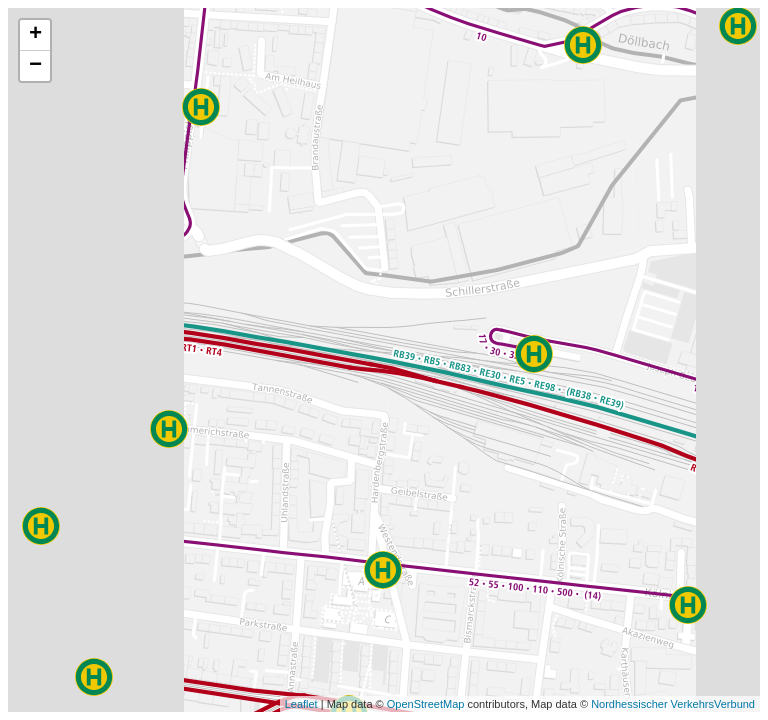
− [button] (35, 66)
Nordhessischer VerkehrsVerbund (673, 704)
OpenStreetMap (426, 704)
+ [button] (35, 35)
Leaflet (301, 704)
